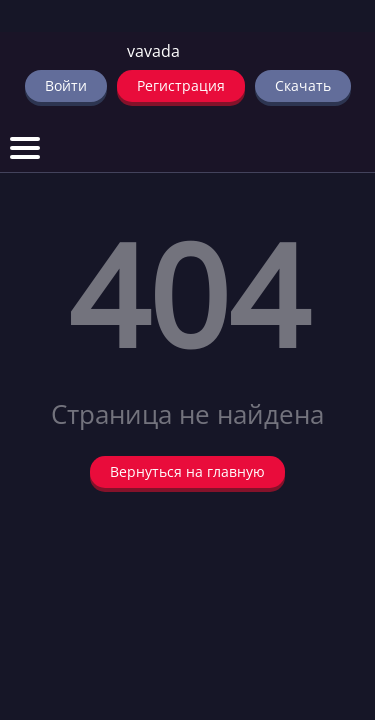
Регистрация (181, 85)
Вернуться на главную (187, 471)
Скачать (303, 85)
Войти (66, 85)
